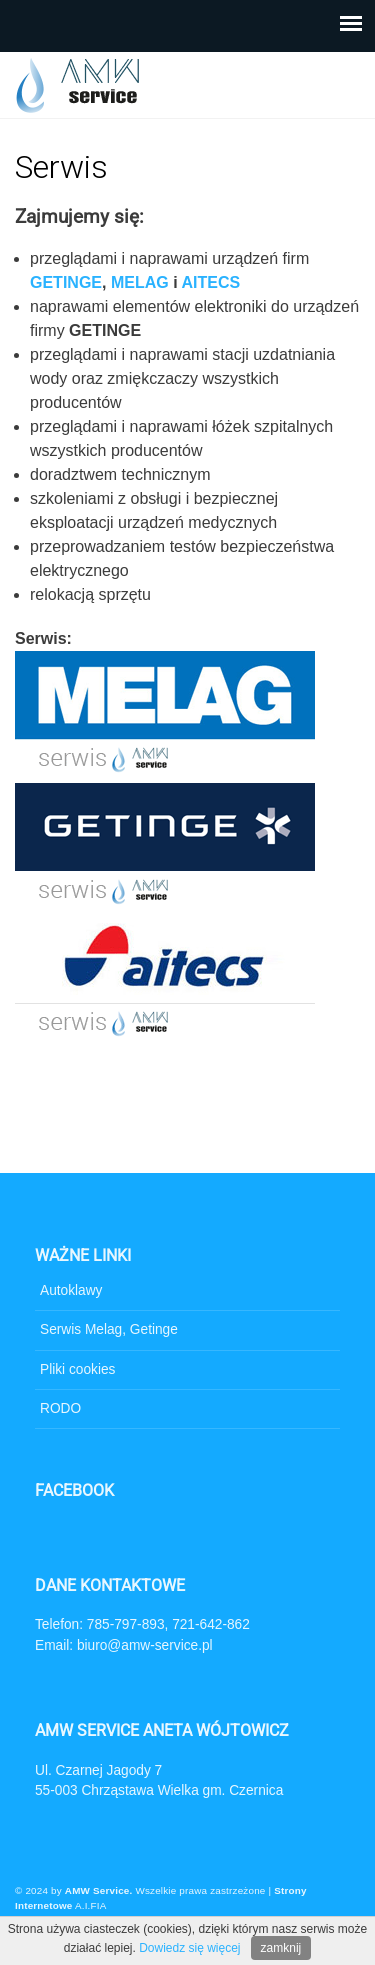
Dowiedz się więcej (189, 1948)
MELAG (140, 282)
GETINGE (66, 282)
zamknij (281, 1948)
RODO (60, 1408)
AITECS (210, 282)
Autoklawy (71, 1290)
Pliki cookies (77, 1369)
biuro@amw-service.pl (145, 1645)
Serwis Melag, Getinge (109, 1329)
